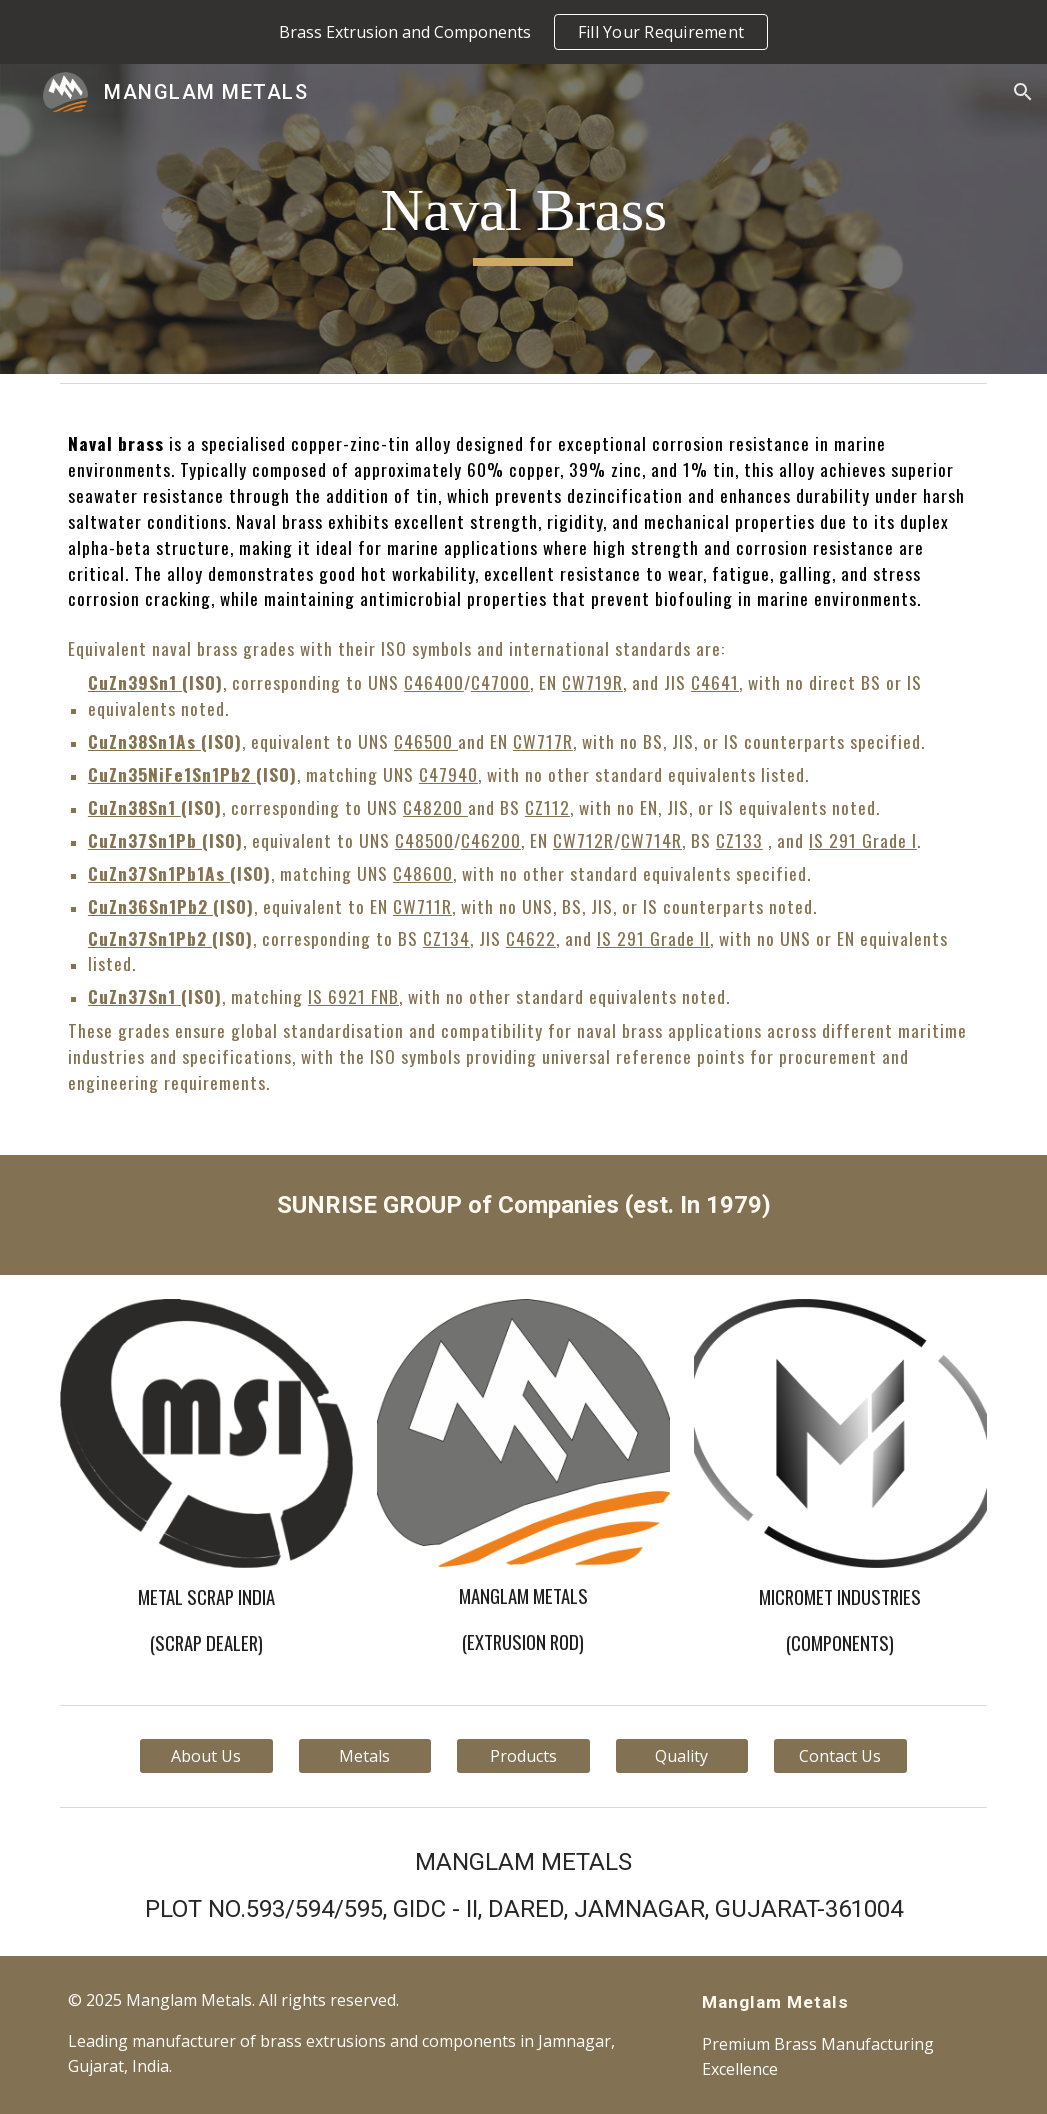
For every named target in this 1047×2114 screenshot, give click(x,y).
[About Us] (206, 1756)
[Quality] (682, 1756)
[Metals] (365, 1756)
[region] (523, 32)
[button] (1023, 92)
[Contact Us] (840, 1756)
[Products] (523, 1756)
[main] (523, 219)
